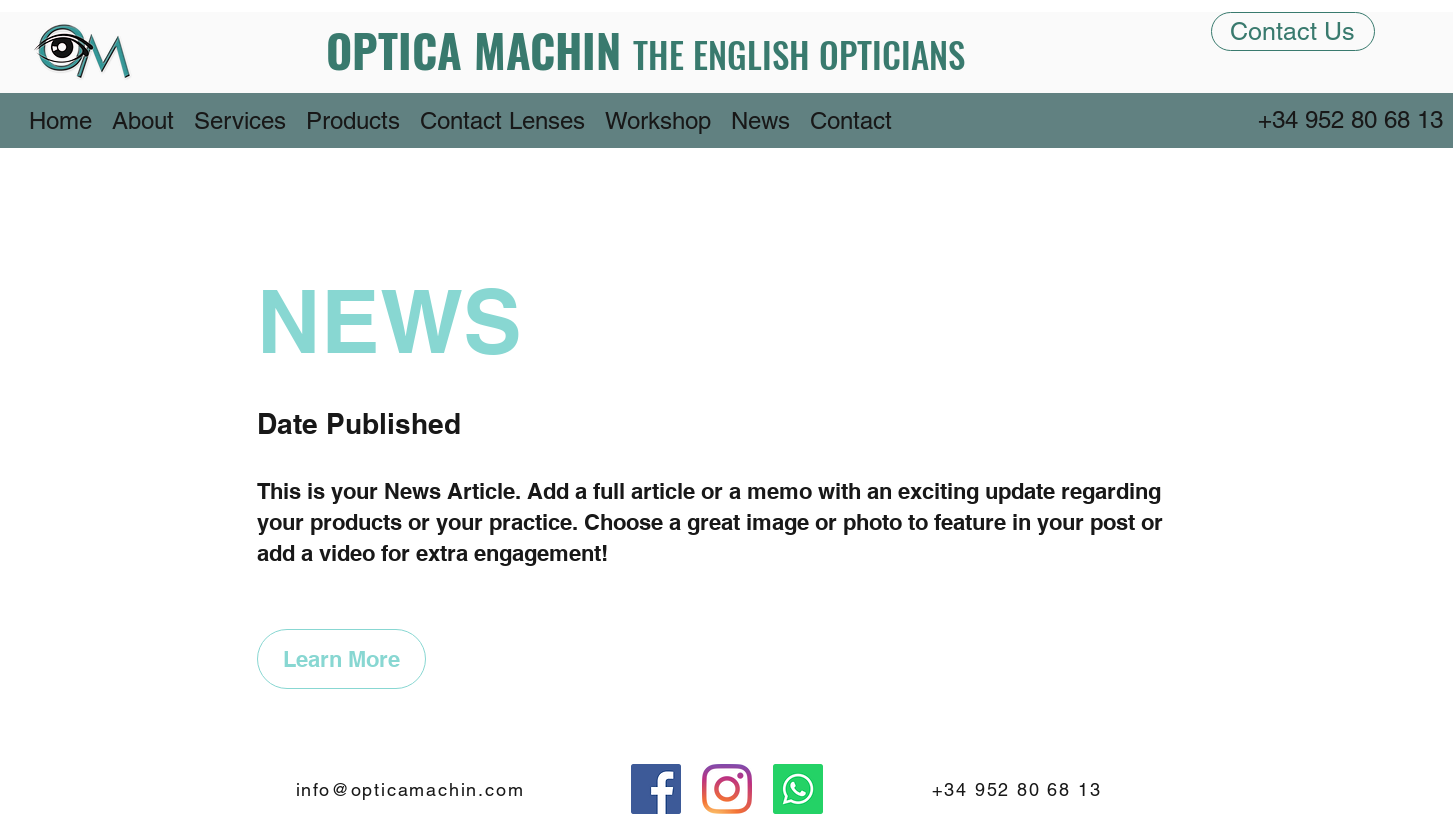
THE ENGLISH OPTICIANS (799, 54)
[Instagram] (727, 789)
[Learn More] (341, 659)
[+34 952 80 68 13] (1352, 120)
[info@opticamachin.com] (412, 789)
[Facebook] (656, 789)
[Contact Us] (1293, 31)
